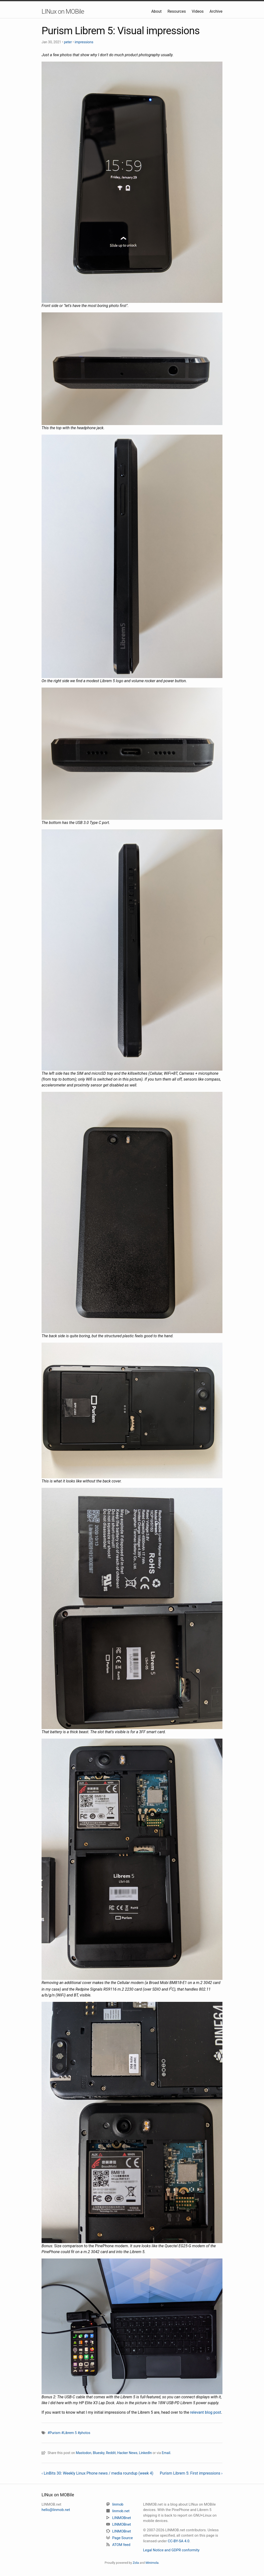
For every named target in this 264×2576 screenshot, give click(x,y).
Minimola (151, 2563)
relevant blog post (205, 2412)
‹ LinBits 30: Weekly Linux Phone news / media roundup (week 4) (97, 2473)
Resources (177, 11)
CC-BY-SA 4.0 (178, 2541)
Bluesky (98, 2453)
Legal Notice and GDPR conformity (171, 2550)
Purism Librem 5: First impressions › (191, 2473)
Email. (166, 2453)
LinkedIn (145, 2453)
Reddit (111, 2453)
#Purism (53, 2433)
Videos (198, 11)
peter (68, 42)
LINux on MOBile (63, 11)
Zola (136, 2563)
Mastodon (83, 2453)
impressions (84, 42)
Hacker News (127, 2453)
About (157, 11)
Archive (215, 11)
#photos (83, 2433)
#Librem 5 (69, 2433)
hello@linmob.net (56, 2510)
